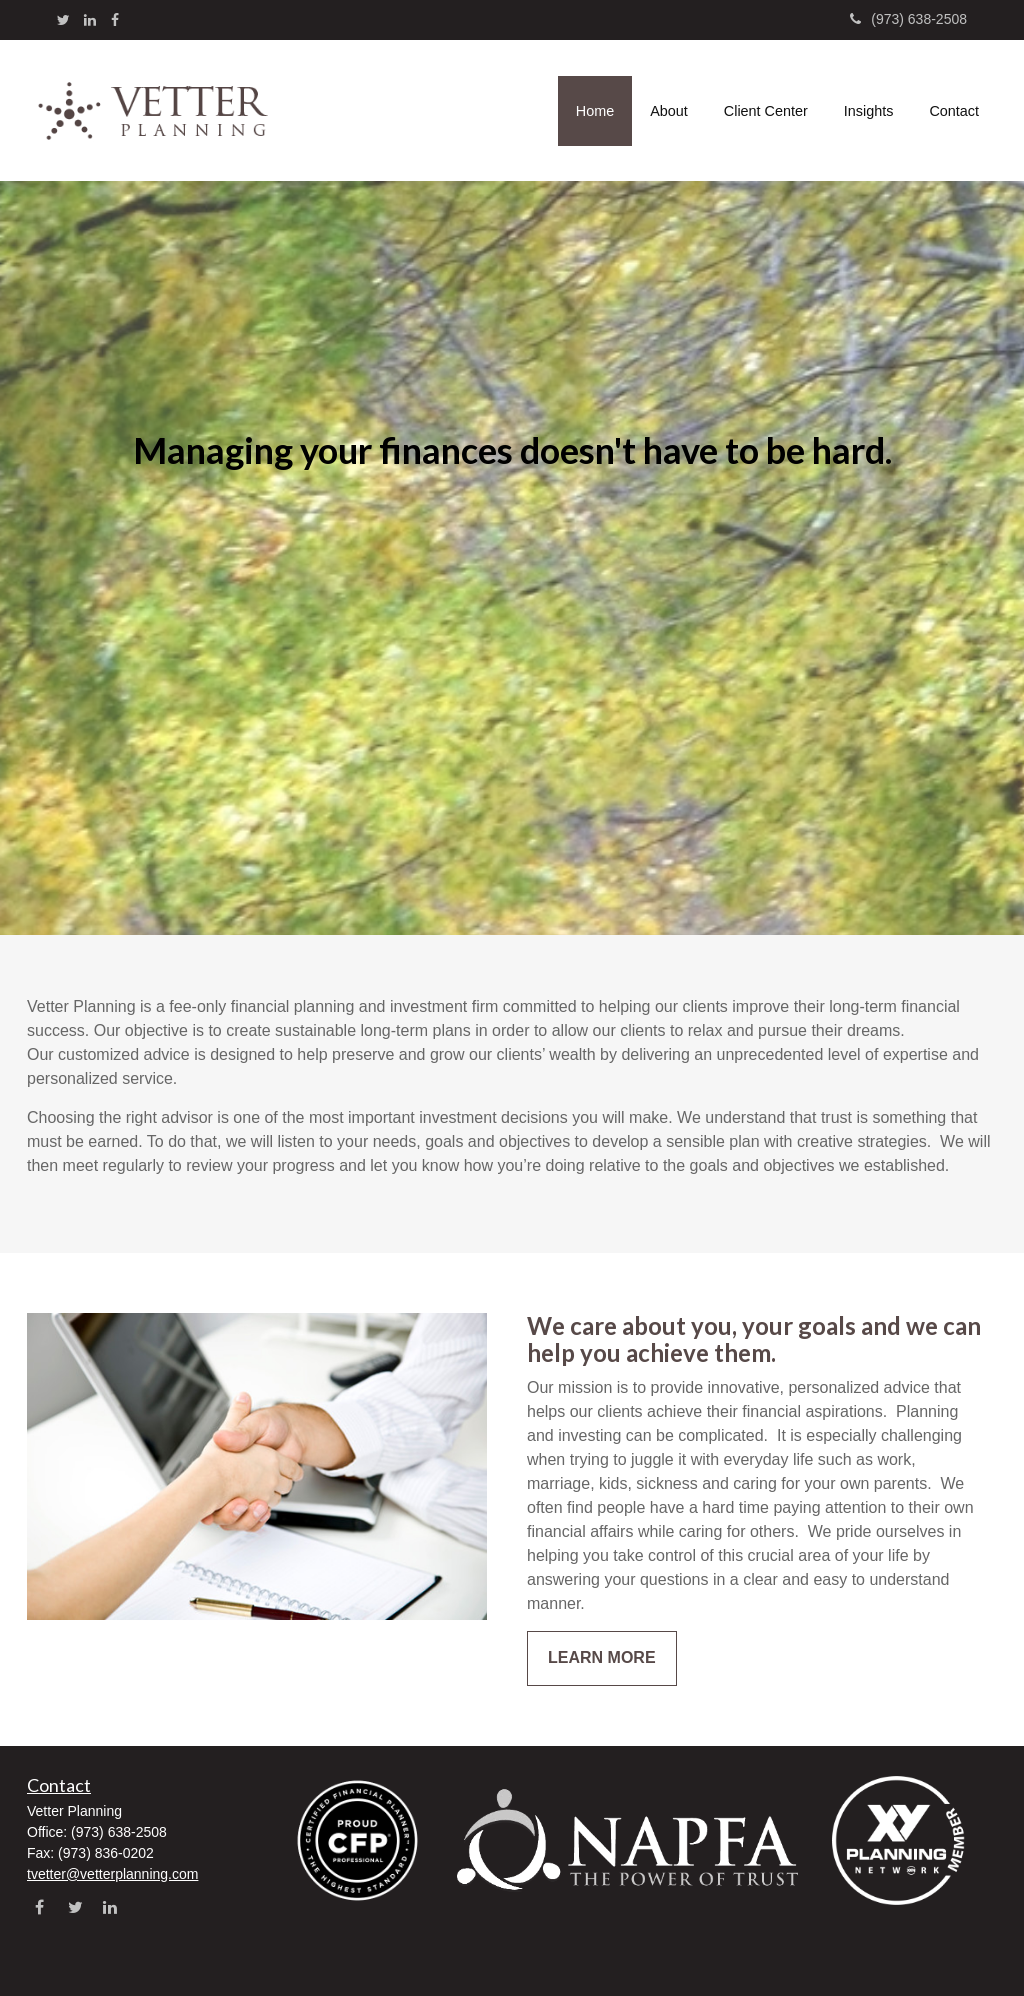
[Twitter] (63, 20)
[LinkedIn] (90, 20)
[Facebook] (115, 20)
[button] (669, 111)
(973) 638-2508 (908, 19)
